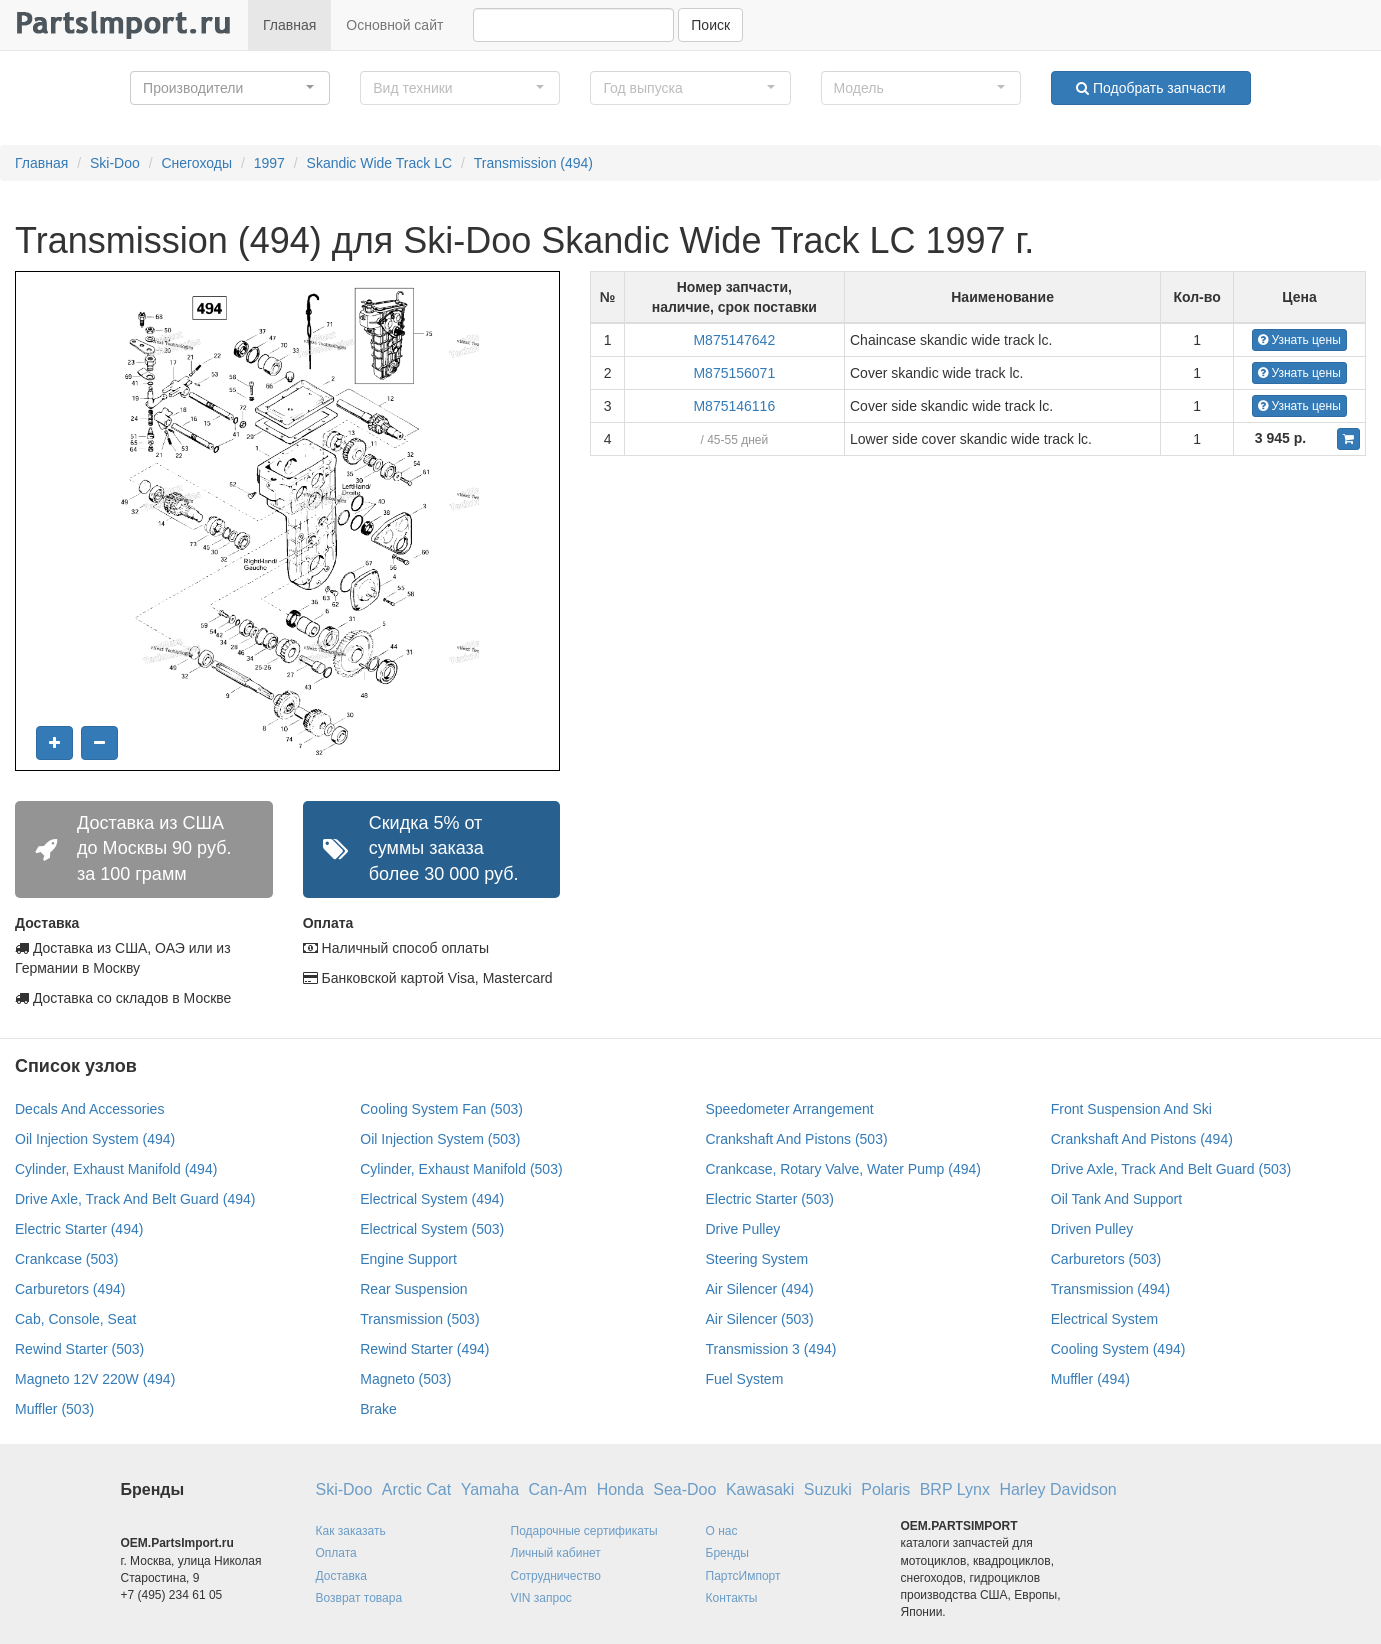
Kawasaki (760, 1489)
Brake (378, 1409)
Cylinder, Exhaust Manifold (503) (461, 1169)
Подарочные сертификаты (584, 1531)
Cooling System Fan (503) (441, 1109)
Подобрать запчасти (1150, 88)
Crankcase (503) (67, 1259)
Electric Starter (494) (79, 1229)
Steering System (757, 1259)
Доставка (342, 1576)
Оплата (336, 1553)
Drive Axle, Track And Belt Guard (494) (135, 1199)
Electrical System (1104, 1319)
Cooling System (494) (1118, 1349)
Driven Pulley (1092, 1229)
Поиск (710, 25)
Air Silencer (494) (760, 1289)
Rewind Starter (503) (79, 1349)
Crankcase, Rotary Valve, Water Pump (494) (843, 1169)
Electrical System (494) (432, 1199)
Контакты (732, 1598)
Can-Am (558, 1489)
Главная (289, 25)
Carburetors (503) (1106, 1259)
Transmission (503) (419, 1319)
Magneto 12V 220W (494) (95, 1379)
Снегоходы (196, 163)
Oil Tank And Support (1116, 1199)
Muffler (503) (54, 1409)
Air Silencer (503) (760, 1319)
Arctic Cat (416, 1489)
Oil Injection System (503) (440, 1139)
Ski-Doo (115, 163)
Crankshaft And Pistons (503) (797, 1139)
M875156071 (734, 373)
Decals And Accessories (89, 1109)
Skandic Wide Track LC (380, 163)
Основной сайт (394, 25)
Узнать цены (1299, 340)
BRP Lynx (955, 1489)
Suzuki (828, 1489)
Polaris (885, 1489)
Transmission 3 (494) (771, 1349)
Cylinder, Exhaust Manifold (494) (116, 1169)
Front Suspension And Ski (1131, 1109)
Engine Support (408, 1259)
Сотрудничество (556, 1576)
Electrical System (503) (432, 1229)
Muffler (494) (1090, 1379)
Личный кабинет (556, 1553)
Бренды (727, 1553)
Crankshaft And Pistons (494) (1142, 1139)
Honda (620, 1489)
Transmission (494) (533, 163)
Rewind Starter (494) (424, 1349)
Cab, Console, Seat (75, 1319)
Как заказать (351, 1531)
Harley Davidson (1057, 1489)
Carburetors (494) (70, 1289)
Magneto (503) (405, 1379)
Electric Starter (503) (770, 1199)
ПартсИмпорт (743, 1576)
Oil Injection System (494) (95, 1139)
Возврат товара (359, 1598)
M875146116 (734, 406)
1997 (269, 163)
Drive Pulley (743, 1229)
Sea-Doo (684, 1489)
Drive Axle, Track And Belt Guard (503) (1171, 1169)
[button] (230, 88)
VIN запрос (541, 1598)
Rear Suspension (413, 1289)
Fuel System (745, 1379)
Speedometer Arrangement (790, 1109)
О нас (722, 1531)
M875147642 (734, 340)
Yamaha (490, 1489)
